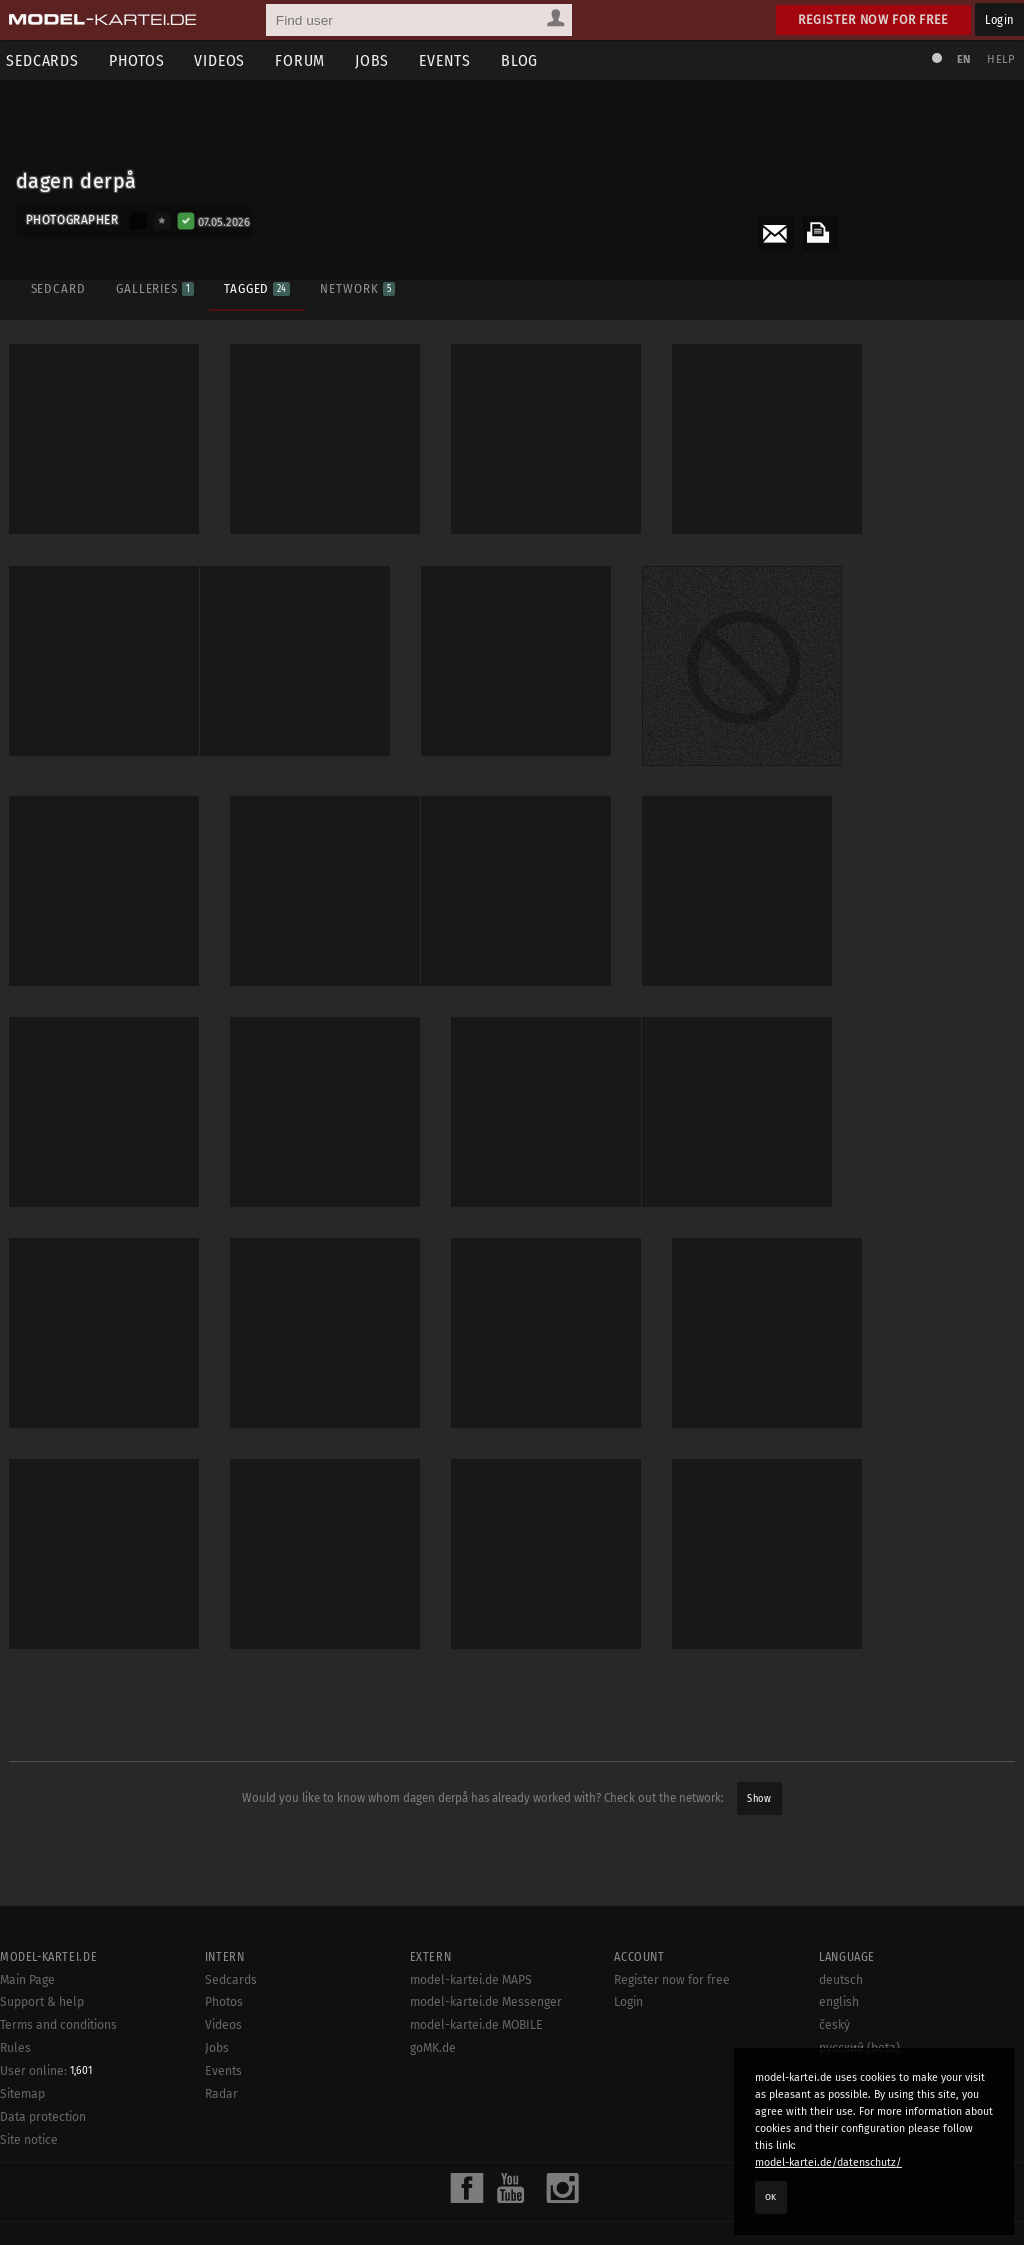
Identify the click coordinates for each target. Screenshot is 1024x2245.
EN (962, 59)
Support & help (42, 2214)
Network (357, 287)
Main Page (27, 2191)
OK (771, 2197)
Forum (304, 60)
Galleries (154, 287)
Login (999, 19)
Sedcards (231, 2191)
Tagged (256, 287)
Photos (140, 60)
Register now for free (873, 19)
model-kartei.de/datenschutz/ (828, 2162)
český (834, 2236)
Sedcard (57, 287)
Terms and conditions (58, 2236)
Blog (523, 60)
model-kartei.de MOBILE (476, 2236)
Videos (223, 60)
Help (1000, 59)
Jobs (376, 60)
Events (449, 60)
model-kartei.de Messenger (486, 2214)
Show (759, 1793)
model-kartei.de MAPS (471, 2191)
